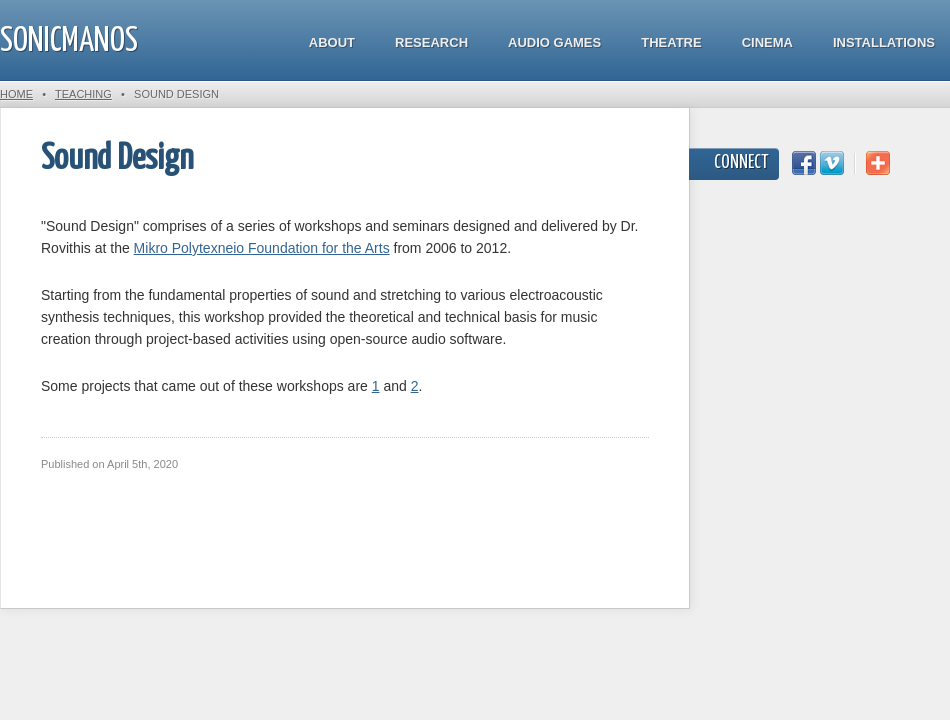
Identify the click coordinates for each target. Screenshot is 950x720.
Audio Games (554, 42)
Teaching (83, 94)
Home (16, 94)
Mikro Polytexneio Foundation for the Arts (262, 248)
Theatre (671, 42)
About (332, 42)
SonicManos (69, 41)
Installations (884, 42)
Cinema (767, 42)
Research (431, 42)
